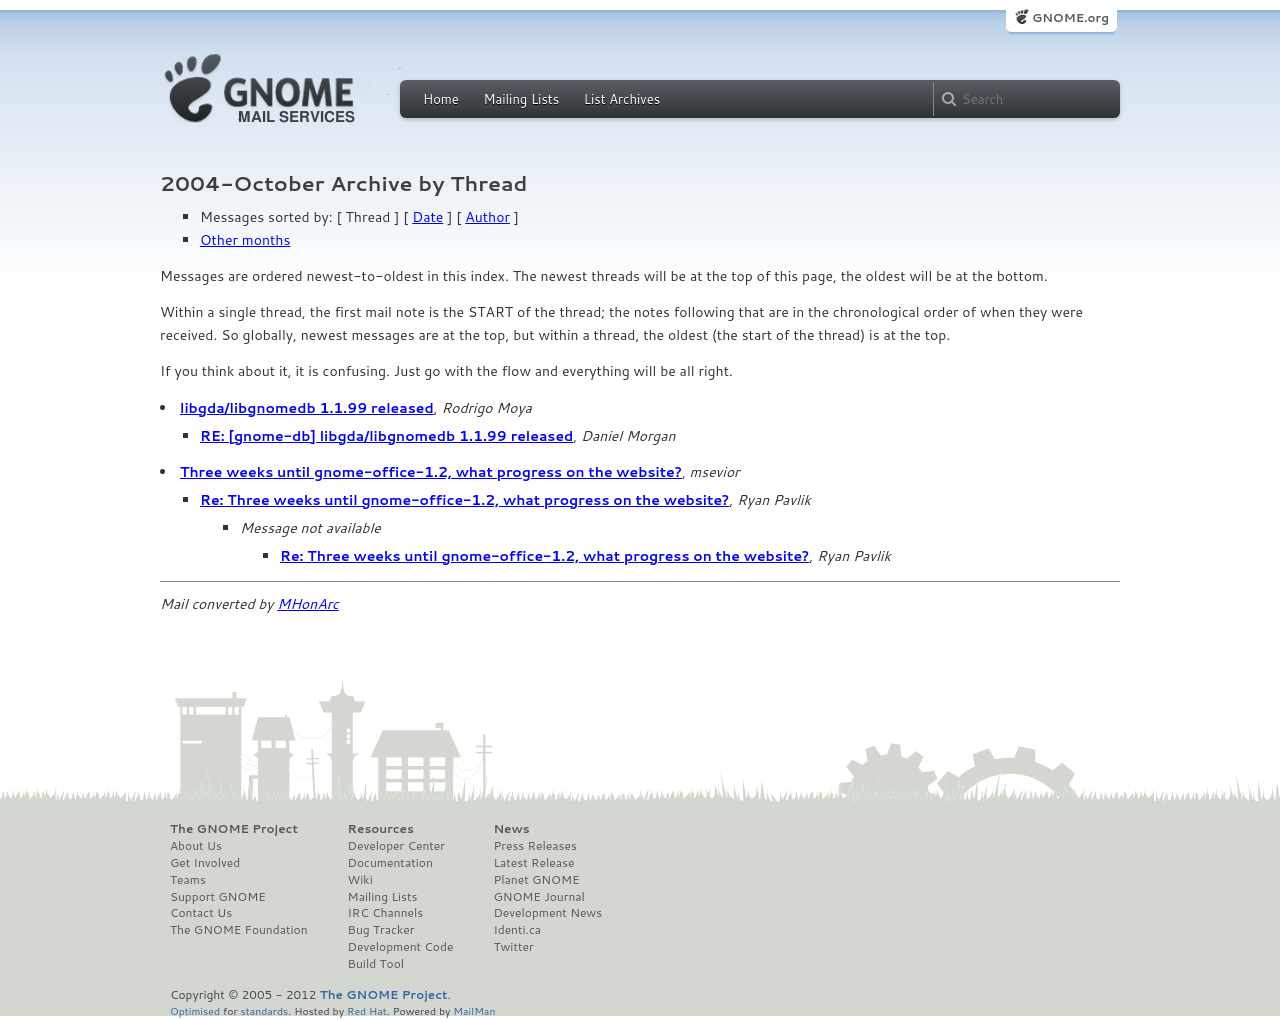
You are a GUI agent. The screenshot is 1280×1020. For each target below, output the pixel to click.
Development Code (401, 947)
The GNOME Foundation (239, 930)
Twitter (513, 947)
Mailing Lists (521, 99)
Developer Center (396, 846)
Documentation (390, 863)
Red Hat (367, 1010)
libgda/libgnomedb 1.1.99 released (307, 408)
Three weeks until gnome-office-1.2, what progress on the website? (431, 472)
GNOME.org (1070, 17)
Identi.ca (517, 930)
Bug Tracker (381, 930)
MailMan (474, 1010)
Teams (188, 880)
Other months (245, 240)
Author (487, 217)
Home (441, 99)
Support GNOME (218, 897)
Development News (547, 913)
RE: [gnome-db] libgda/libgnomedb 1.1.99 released (386, 436)
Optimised (195, 1010)
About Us (196, 846)
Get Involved (205, 863)
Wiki (360, 880)
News (511, 829)
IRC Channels (386, 913)
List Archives (622, 99)
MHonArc (308, 604)
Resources (381, 829)
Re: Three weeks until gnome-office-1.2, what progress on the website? (464, 500)
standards (264, 1010)
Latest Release (533, 863)
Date (427, 217)
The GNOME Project (234, 829)
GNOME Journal (539, 897)
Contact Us (201, 913)
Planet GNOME (536, 880)
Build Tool (376, 964)
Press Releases (534, 846)
